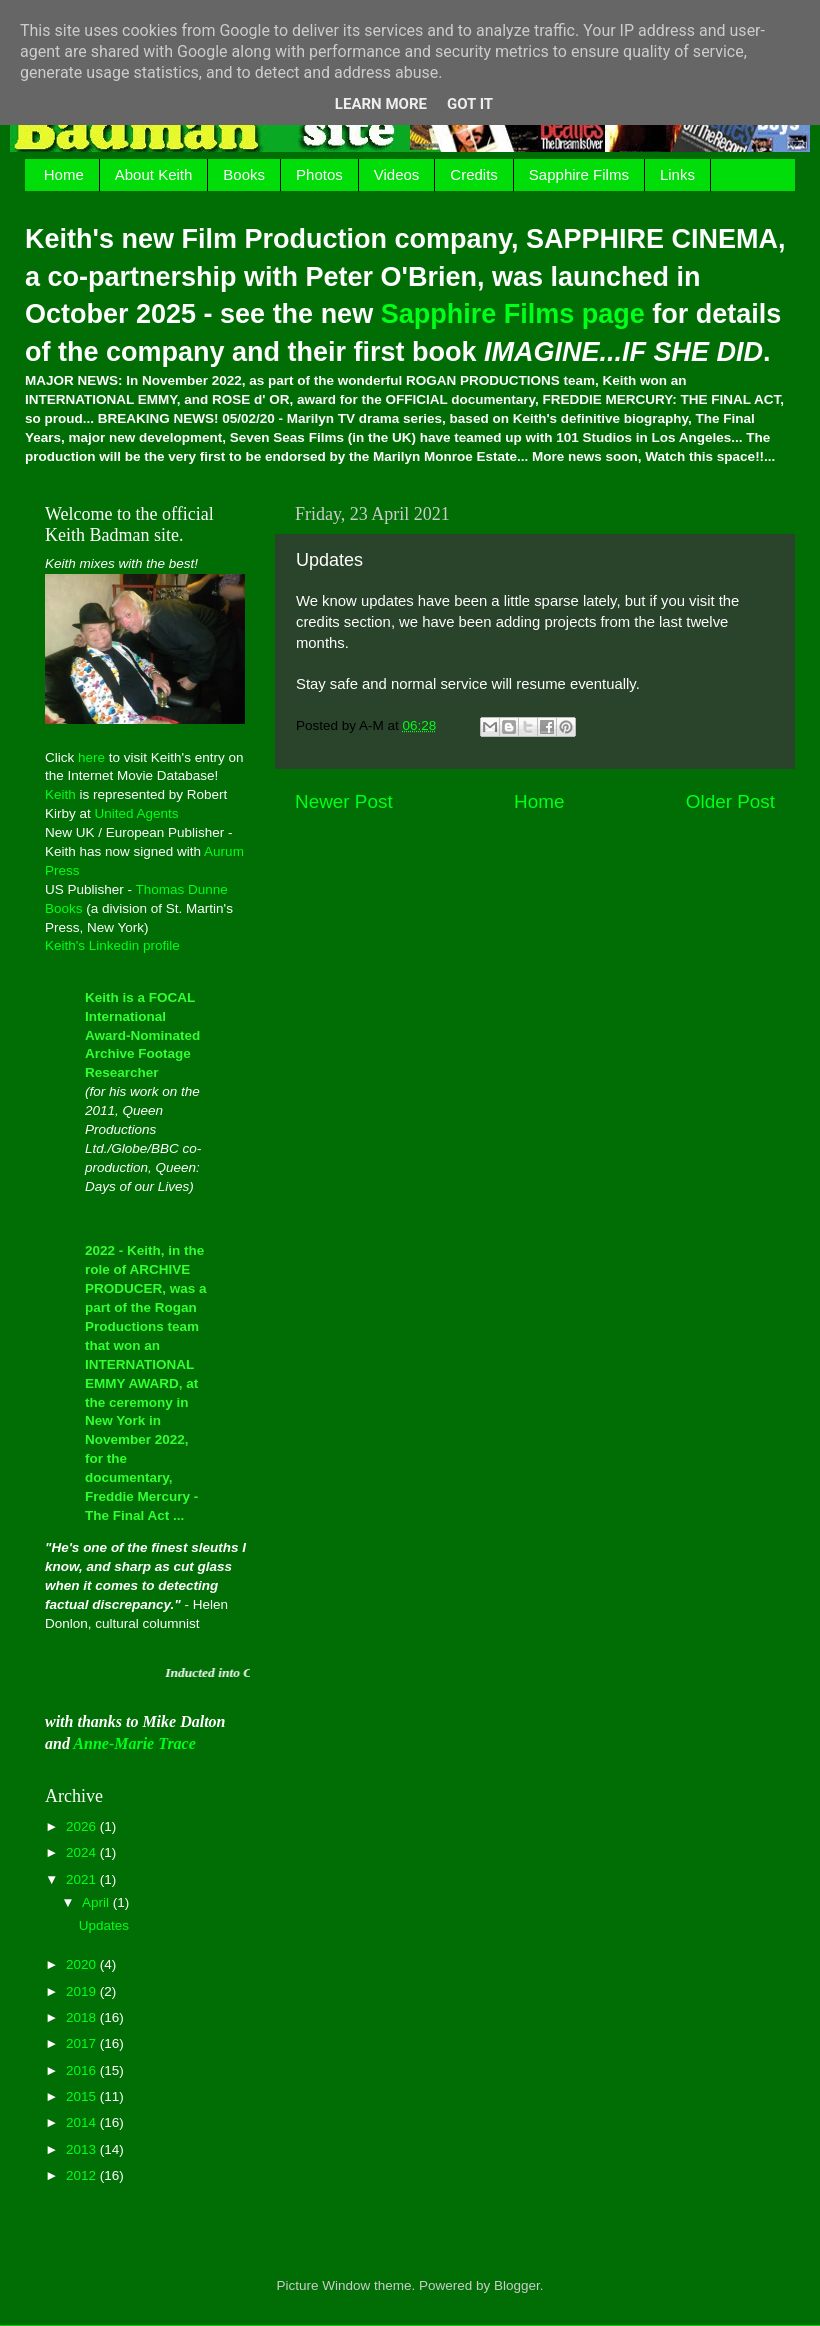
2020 (83, 1964)
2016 (83, 2070)
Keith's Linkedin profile (112, 945)
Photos (319, 174)
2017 (83, 2043)
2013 (83, 2149)
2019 (83, 1991)
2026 (83, 1826)
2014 (83, 2122)
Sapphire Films (579, 174)
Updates (104, 1925)
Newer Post (344, 801)
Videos (397, 174)
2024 (83, 1852)
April (97, 1902)
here (91, 757)
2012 (83, 2175)
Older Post (730, 801)
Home (64, 174)
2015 (83, 2096)
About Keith (154, 174)
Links (677, 174)
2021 (83, 1879)
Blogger (517, 2285)
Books (244, 174)
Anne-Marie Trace (134, 1743)
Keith (60, 794)
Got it (470, 104)
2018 (83, 2017)
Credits (474, 174)
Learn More (381, 104)
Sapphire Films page (513, 314)
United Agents (137, 813)
